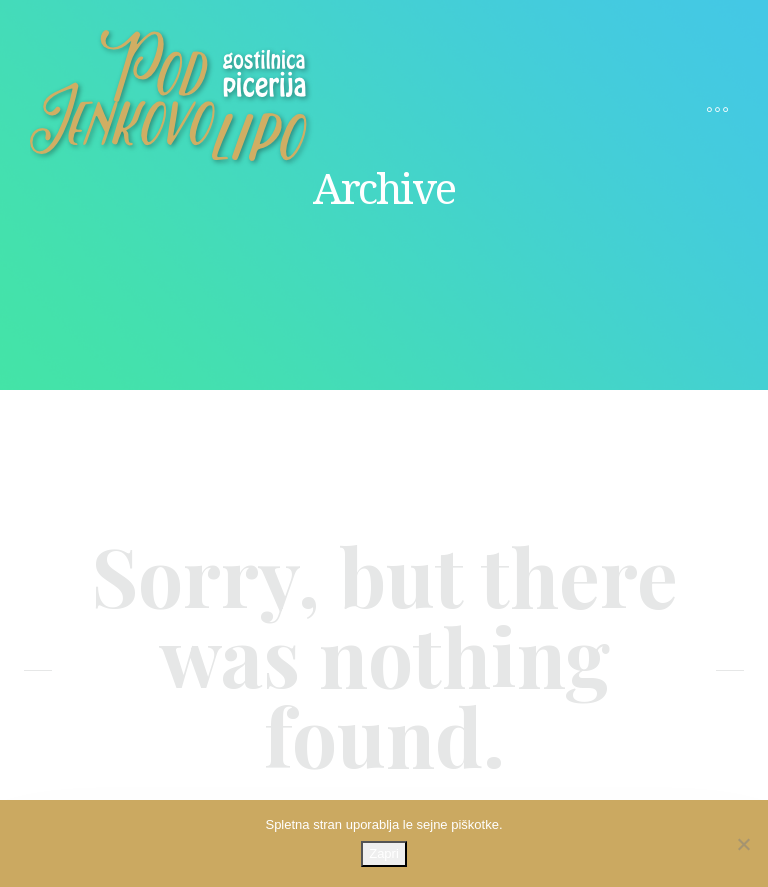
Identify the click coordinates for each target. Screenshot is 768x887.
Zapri (384, 853)
